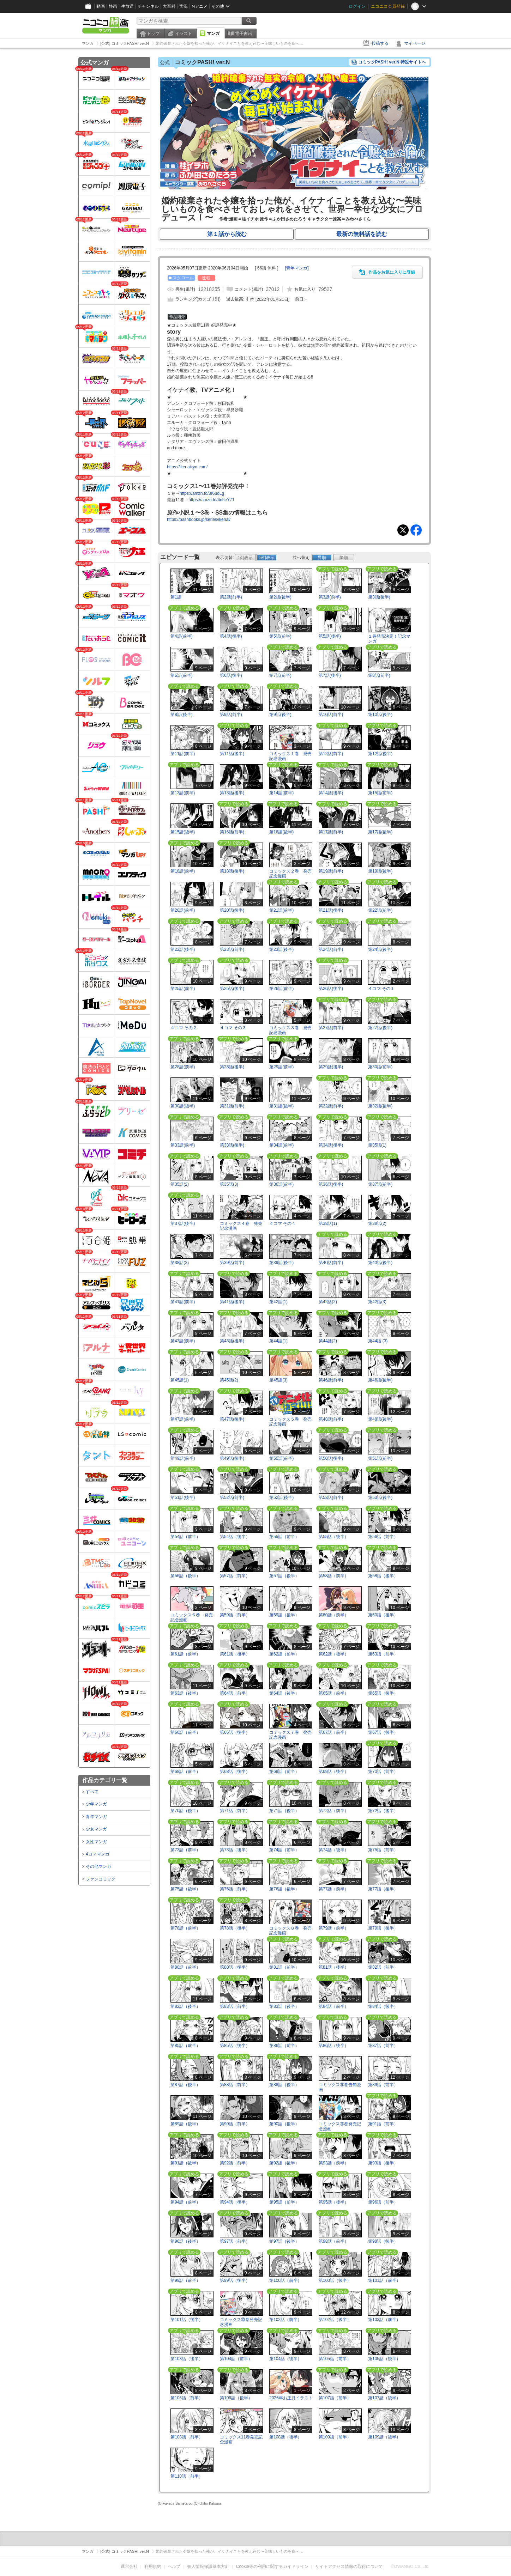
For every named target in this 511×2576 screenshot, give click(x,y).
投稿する (380, 43)
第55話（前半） (284, 1536)
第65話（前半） (334, 1693)
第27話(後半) (380, 1027)
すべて (92, 1791)
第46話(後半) (380, 1380)
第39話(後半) (281, 1262)
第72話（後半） (383, 1810)
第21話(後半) (331, 910)
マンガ (213, 33)
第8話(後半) (181, 714)
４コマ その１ (381, 988)
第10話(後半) (380, 714)
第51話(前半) (380, 1458)
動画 (100, 6)
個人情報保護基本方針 (208, 2566)
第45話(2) (229, 1380)
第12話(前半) (331, 753)
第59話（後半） (284, 1614)
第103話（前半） (384, 2319)
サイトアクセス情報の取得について (349, 2566)
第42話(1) (278, 1301)
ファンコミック (100, 1879)
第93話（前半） (334, 2163)
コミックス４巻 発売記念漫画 (241, 1226)
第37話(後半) (182, 1223)
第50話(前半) (281, 1458)
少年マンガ (96, 1804)
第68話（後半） (235, 1771)
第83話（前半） (235, 2006)
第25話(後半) (232, 988)
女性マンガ (96, 1841)
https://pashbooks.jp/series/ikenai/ (198, 519)
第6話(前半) (181, 675)
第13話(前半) (182, 792)
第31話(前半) (232, 1106)
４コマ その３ (233, 1027)
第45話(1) (179, 1380)
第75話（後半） (185, 1889)
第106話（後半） (236, 2397)
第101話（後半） (186, 2319)
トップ (153, 33)
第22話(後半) (182, 949)
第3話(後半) (379, 597)
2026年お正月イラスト (291, 2397)
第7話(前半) (280, 675)
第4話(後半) (231, 636)
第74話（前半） (284, 1849)
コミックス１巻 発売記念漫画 (290, 756)
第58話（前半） (334, 1575)
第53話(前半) (331, 1497)
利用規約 (152, 2566)
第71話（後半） (284, 1810)
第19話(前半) (331, 871)
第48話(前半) (331, 1419)
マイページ (414, 43)
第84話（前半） (334, 2006)
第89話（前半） (383, 2084)
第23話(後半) (281, 949)
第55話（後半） (334, 1536)
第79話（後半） (383, 1928)
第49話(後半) (232, 1458)
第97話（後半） (284, 2241)
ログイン (357, 6)
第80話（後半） (235, 1967)
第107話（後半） (384, 2397)
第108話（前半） (186, 2437)
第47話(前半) (182, 1419)
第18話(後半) (232, 871)
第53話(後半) (380, 1497)
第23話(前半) (232, 949)
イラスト (183, 33)
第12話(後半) (380, 753)
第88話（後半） (284, 2084)
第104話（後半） (285, 2358)
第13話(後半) (232, 792)
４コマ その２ (183, 1027)
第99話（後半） (235, 2280)
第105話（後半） (384, 2358)
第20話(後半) (232, 910)
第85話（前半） (185, 2045)
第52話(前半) (232, 1497)
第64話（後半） (284, 1693)
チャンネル (148, 6)
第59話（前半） (235, 1614)
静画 (113, 6)
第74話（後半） (334, 1849)
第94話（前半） (185, 2202)
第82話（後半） (185, 2006)
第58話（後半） (383, 1575)
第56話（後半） (185, 1575)
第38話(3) (179, 1262)
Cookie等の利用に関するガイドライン (272, 2566)
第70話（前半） (383, 1771)
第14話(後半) (331, 792)
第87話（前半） (383, 2045)
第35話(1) (377, 1145)
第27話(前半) (331, 1027)
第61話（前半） (185, 1654)
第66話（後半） (235, 1732)
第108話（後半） (285, 2437)
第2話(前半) (231, 597)
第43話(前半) (182, 1340)
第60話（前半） (334, 1614)
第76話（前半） (235, 1889)
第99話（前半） (185, 2280)
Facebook (416, 530)
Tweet (403, 530)
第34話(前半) (281, 1145)
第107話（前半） (335, 2397)
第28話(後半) (232, 1066)
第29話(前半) (281, 1066)
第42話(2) (328, 1301)
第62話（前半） (284, 1654)
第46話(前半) (331, 1380)
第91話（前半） (383, 2123)
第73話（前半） (185, 1849)
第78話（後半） (235, 1928)
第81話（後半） (334, 1967)
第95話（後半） (334, 2202)
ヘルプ (174, 2566)
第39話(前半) (232, 1262)
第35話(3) (229, 1184)
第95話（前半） (284, 2202)
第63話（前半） (383, 1654)
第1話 (175, 597)
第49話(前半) (182, 1458)
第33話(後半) (232, 1145)
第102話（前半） (285, 2319)
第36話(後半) (331, 1184)
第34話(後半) (331, 1145)
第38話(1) (328, 1223)
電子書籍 (243, 33)
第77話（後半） (383, 1889)
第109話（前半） (335, 2437)
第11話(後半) (232, 753)
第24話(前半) (331, 949)
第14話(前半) (281, 792)
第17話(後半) (380, 832)
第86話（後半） (334, 2045)
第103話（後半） (186, 2358)
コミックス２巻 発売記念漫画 (290, 873)
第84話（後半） (383, 2006)
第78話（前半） (185, 1928)
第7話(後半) (330, 675)
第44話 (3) (377, 1340)
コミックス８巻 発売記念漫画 (290, 1930)
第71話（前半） (235, 1810)
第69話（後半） (334, 1771)
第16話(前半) (232, 832)
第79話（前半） (334, 1928)
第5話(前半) (280, 636)
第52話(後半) (281, 1497)
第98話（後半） (383, 2241)
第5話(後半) (330, 636)
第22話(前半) (380, 910)
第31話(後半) (281, 1106)
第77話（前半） (334, 1889)
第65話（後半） (383, 1693)
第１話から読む (227, 234)
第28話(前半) (182, 1066)
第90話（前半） (235, 2123)
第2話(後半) (280, 597)
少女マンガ (96, 1829)
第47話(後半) (232, 1419)
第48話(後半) (380, 1419)
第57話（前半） (235, 1575)
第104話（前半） (236, 2358)
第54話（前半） (185, 1536)
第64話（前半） (235, 1693)
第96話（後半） (185, 2241)
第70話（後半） (185, 1810)
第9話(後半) (280, 714)
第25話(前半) (182, 988)
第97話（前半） (235, 2241)
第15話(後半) (182, 832)
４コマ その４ (282, 1223)
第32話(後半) (380, 1106)
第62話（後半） (334, 1654)
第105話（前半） (335, 2358)
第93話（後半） (383, 2163)
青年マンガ (96, 1816)
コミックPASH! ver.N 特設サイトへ (392, 62)
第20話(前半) (182, 910)
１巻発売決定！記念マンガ (389, 638)
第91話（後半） (185, 2163)
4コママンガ (97, 1854)
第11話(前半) (182, 753)
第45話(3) (278, 1380)
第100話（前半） (285, 2280)
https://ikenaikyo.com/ (187, 466)
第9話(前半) (231, 714)
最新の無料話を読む (361, 234)
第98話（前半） (334, 2241)
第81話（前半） (284, 1967)
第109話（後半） (384, 2437)
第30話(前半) (380, 1066)
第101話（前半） (384, 2280)
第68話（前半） (185, 1771)
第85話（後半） (235, 2045)
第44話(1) (278, 1340)
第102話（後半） (335, 2319)
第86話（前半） (284, 2045)
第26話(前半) (281, 988)
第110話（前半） (186, 2476)
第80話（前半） (185, 1967)
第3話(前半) (330, 597)
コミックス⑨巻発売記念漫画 (340, 2126)
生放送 (127, 6)
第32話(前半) (331, 1106)
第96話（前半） (383, 2202)
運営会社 (129, 2566)
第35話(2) (179, 1184)
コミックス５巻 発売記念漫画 (290, 1421)
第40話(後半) (380, 1262)
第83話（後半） (284, 2006)
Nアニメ (200, 6)
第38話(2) (377, 1223)
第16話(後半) (281, 832)
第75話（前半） (383, 1849)
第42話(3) (377, 1301)
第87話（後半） (185, 2084)
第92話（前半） (235, 2163)
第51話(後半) (182, 1497)
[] (297, 268)
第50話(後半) (331, 1458)
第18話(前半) (182, 871)
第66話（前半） (185, 1732)
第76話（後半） (284, 1889)
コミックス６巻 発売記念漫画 (191, 1617)
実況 (183, 6)
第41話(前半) (182, 1301)
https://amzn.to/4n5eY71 (211, 499)
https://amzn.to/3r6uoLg (202, 493)
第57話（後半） (284, 1575)
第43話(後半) (232, 1340)
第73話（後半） (235, 1849)
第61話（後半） (235, 1654)
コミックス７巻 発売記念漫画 (290, 1734)
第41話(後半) (232, 1301)
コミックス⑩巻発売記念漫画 (241, 2322)
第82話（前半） (383, 1967)
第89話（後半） (185, 2123)
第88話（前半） (235, 2084)
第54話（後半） (235, 1536)
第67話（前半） (334, 1732)
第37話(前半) (380, 1184)
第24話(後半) (380, 949)
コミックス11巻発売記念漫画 (241, 2439)
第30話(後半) (182, 1106)
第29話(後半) (331, 1066)
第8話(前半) (379, 675)
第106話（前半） (186, 2397)
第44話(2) (328, 1340)
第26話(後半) (331, 988)
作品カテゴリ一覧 (104, 1780)
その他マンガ (98, 1866)
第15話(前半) (380, 792)
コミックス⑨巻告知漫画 (340, 2087)
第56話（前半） (383, 1536)
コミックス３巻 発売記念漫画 (290, 1030)
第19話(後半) (380, 871)
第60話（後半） (383, 1614)
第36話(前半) (281, 1184)
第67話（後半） (383, 1732)
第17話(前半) (331, 832)
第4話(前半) (181, 636)
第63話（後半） (185, 1693)
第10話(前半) (331, 714)
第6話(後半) (231, 675)
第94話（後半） (235, 2202)
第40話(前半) (331, 1262)
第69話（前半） (284, 1771)
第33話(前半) (182, 1145)
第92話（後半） (284, 2163)
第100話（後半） (335, 2280)
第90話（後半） (284, 2123)
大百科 (169, 6)
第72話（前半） (334, 1810)
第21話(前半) (281, 910)
